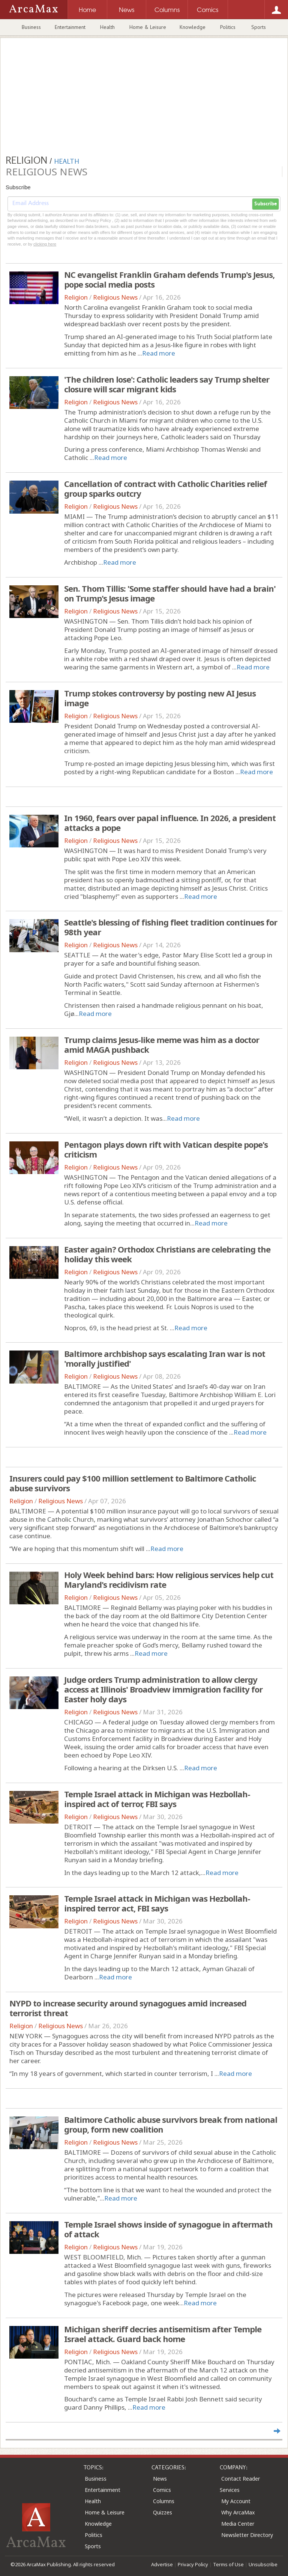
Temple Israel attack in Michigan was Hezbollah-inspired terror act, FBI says (157, 1903)
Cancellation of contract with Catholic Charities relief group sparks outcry (165, 488)
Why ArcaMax (238, 2512)
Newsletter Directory (247, 2534)
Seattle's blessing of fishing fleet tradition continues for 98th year (170, 927)
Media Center (237, 2523)
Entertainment (70, 27)
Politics (228, 27)
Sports (258, 27)
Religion (76, 297)
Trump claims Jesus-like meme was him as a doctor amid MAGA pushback (161, 1044)
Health (107, 27)
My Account (235, 2501)
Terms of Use (228, 2564)
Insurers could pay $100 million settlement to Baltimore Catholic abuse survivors (132, 1483)
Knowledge (193, 27)
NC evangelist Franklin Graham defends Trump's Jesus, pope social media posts (169, 279)
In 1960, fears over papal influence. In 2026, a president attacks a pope (170, 822)
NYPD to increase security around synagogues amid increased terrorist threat (127, 2007)
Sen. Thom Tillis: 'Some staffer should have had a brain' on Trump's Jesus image (170, 593)
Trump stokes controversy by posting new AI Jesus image (160, 697)
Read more (158, 353)
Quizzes (162, 2512)
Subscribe (265, 204)
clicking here (44, 244)
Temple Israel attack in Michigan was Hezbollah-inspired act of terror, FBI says (157, 1798)
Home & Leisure (147, 27)
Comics (162, 2489)
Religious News (115, 297)
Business (31, 27)
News (160, 2478)
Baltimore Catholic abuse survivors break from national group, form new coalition (170, 2124)
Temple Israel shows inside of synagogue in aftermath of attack (168, 2229)
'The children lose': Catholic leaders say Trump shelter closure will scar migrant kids (166, 384)
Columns (163, 2501)
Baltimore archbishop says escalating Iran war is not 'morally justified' (164, 1358)
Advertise (162, 2564)
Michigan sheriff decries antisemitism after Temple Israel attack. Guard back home (162, 2333)
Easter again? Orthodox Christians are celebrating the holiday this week (167, 1254)
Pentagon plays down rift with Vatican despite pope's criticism (166, 1149)
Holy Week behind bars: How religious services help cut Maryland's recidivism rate (168, 1579)
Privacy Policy (193, 2564)
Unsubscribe (263, 2564)
